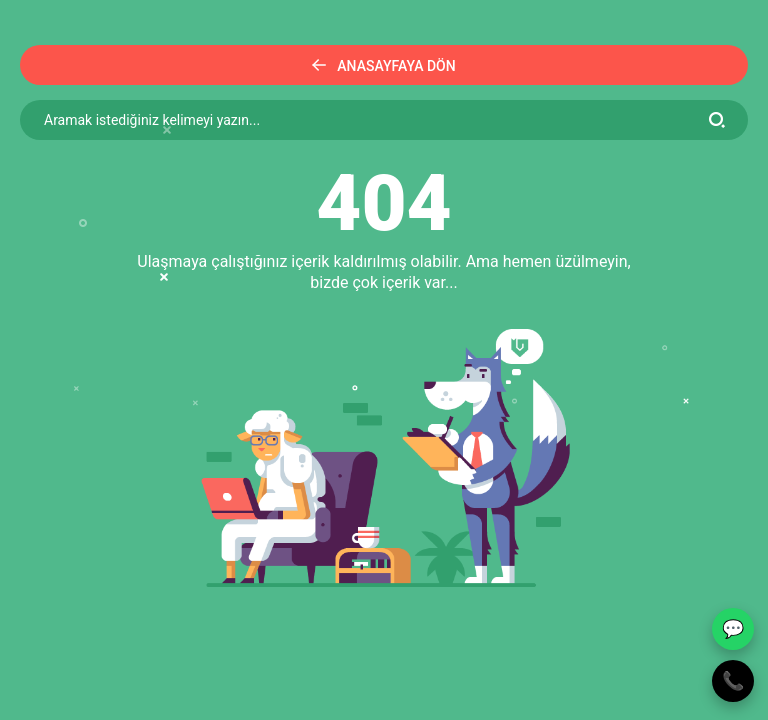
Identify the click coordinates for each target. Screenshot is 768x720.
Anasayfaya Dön (383, 66)
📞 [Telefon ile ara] (733, 680)
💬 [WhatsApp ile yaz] (733, 628)
